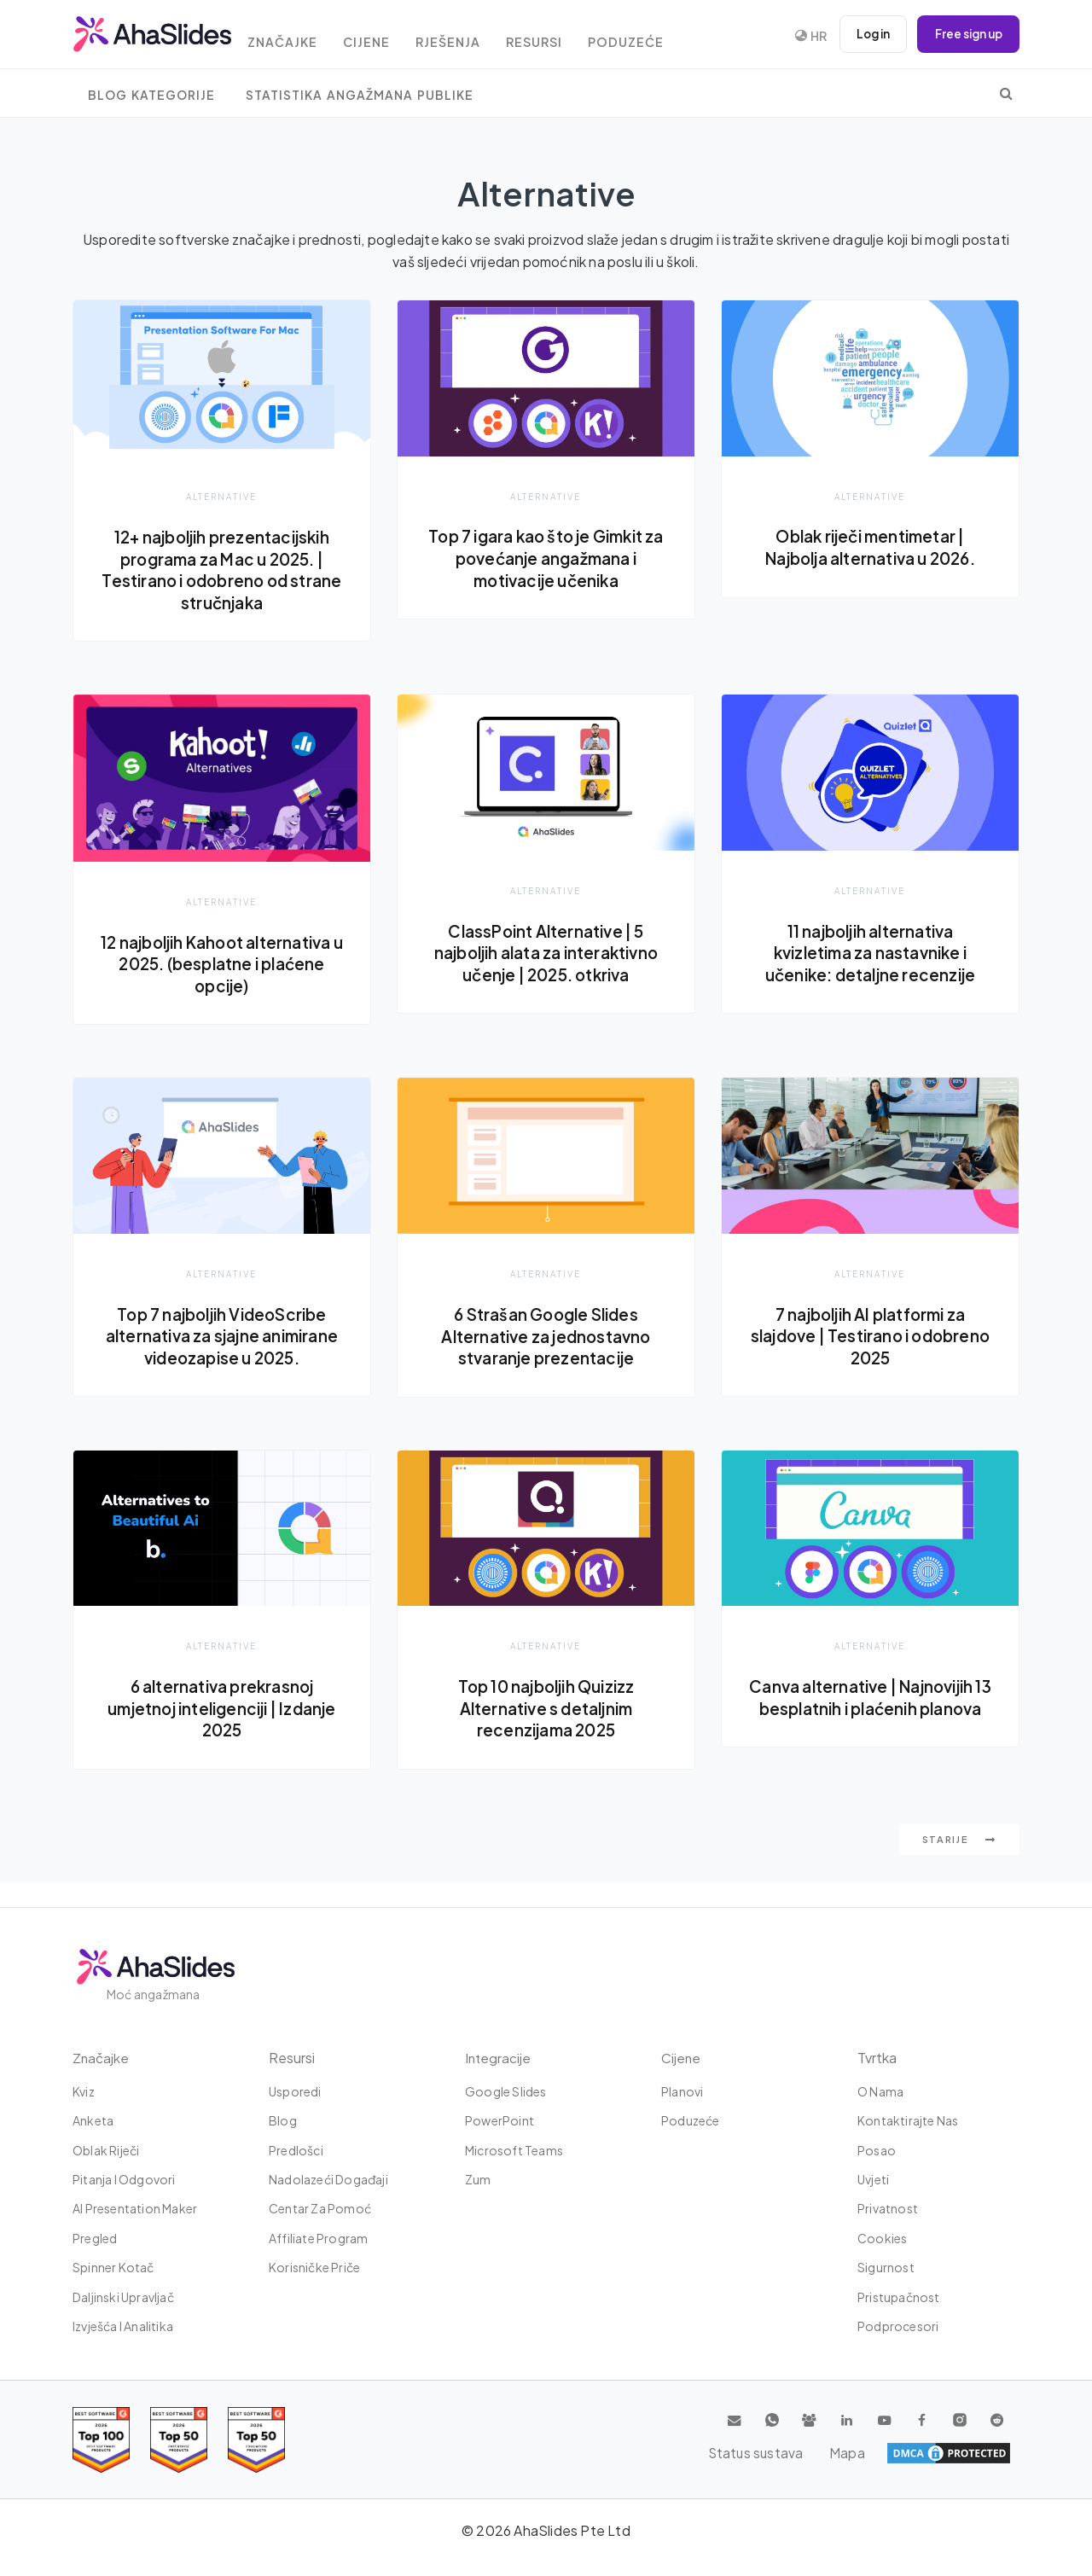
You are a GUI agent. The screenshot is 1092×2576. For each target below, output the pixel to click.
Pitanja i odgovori (124, 2179)
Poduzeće (658, 36)
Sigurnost (886, 2267)
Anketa (93, 2120)
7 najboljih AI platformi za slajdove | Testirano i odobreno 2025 (870, 1337)
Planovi (682, 2091)
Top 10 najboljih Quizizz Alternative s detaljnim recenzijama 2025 (546, 1732)
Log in (866, 34)
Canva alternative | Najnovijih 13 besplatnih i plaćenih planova (870, 1732)
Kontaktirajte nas (907, 2120)
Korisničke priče (314, 2267)
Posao (876, 2150)
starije (959, 1863)
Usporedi (295, 2091)
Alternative (221, 496)
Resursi (562, 36)
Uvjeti (873, 2179)
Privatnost (887, 2209)
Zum (478, 2179)
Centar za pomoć (320, 2209)
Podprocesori (897, 2326)
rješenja (471, 36)
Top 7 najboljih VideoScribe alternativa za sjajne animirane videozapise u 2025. (221, 1348)
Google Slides (506, 2091)
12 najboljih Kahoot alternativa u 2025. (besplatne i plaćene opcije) (222, 965)
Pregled (95, 2238)
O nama (880, 2091)
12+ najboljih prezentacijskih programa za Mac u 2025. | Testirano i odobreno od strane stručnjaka (222, 569)
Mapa (990, 2453)
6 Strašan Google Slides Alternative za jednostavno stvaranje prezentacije (546, 1337)
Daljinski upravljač (123, 2297)
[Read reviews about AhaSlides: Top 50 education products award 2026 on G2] (178, 2440)
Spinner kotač (113, 2267)
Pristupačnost (898, 2297)
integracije (498, 2058)
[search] (1006, 93)
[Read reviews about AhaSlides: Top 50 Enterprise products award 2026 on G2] (256, 2440)
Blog (283, 2120)
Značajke (295, 36)
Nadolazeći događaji (328, 2179)
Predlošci (296, 2150)
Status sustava (904, 2453)
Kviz (84, 2091)
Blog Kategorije (151, 95)
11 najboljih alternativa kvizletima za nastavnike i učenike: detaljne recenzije (870, 954)
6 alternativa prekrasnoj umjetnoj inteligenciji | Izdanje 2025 (222, 1732)
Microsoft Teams (514, 2150)
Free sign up (966, 34)
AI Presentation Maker (135, 2209)
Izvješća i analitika (123, 2326)
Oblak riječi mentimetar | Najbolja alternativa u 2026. (870, 547)
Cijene (384, 36)
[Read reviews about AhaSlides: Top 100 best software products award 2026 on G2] (101, 2440)
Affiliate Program (318, 2238)
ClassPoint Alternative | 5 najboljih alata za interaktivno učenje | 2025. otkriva (545, 954)
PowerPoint (499, 2120)
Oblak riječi (106, 2150)
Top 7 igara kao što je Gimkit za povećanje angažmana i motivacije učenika (546, 558)
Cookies (882, 2238)
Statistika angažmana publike (359, 95)
